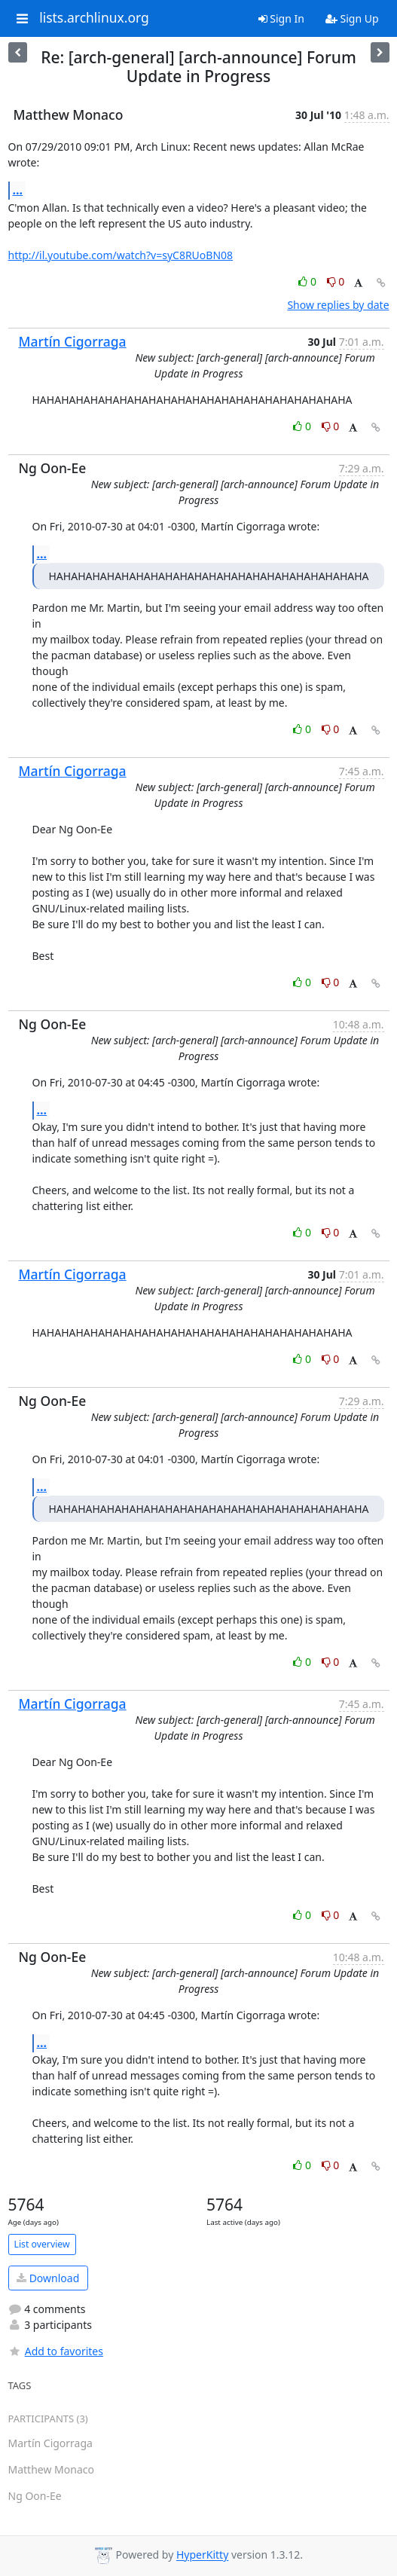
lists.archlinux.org (94, 18)
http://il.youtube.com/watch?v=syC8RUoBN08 (121, 255)
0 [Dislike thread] (336, 281)
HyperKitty (202, 2555)
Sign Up (352, 18)
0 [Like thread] (308, 281)
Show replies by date (338, 305)
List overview (42, 2244)
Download (48, 2278)
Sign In (281, 18)
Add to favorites (55, 2351)
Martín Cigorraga (73, 341)
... (18, 190)
